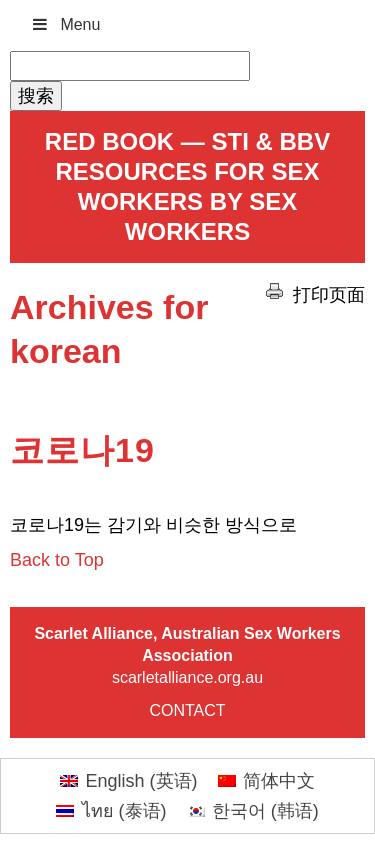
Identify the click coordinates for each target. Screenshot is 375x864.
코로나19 (82, 450)
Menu (65, 24)
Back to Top (57, 560)
